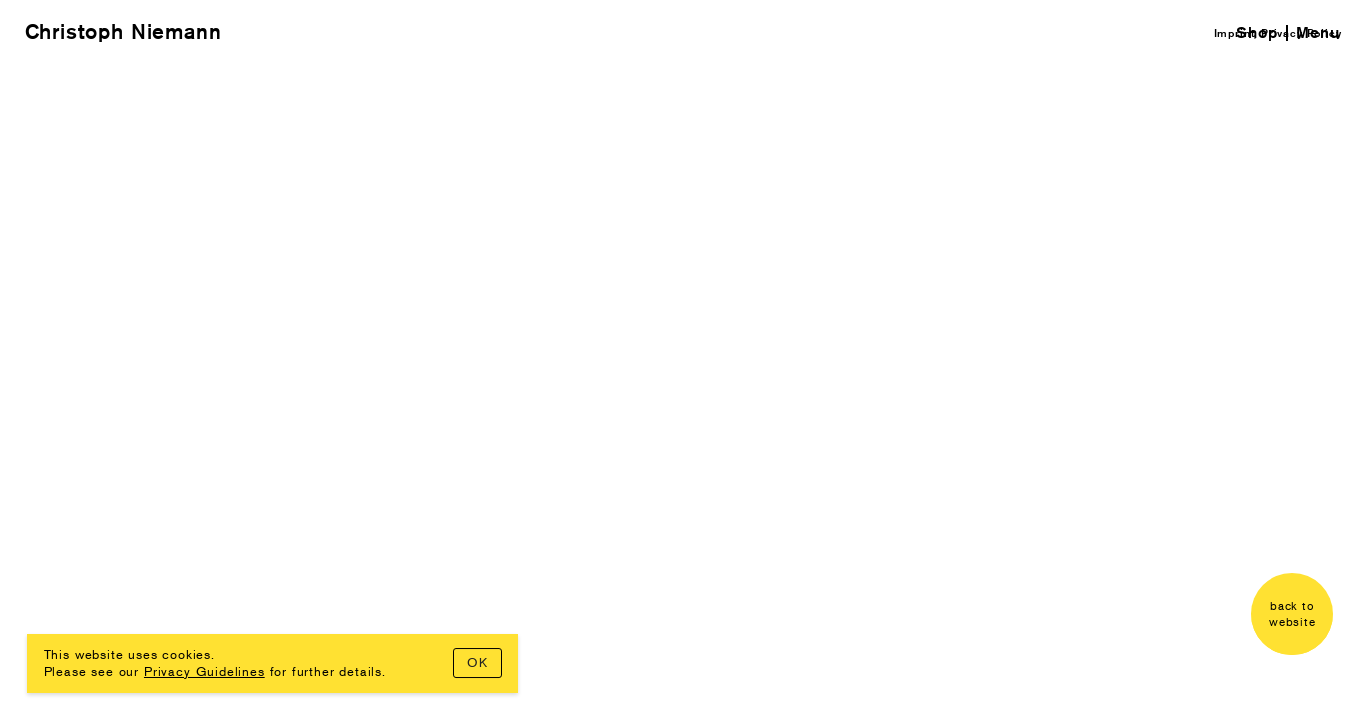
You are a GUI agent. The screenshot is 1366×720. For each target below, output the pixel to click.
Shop (1256, 32)
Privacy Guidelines (204, 671)
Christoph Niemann (123, 32)
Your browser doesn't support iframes (683, 360)
